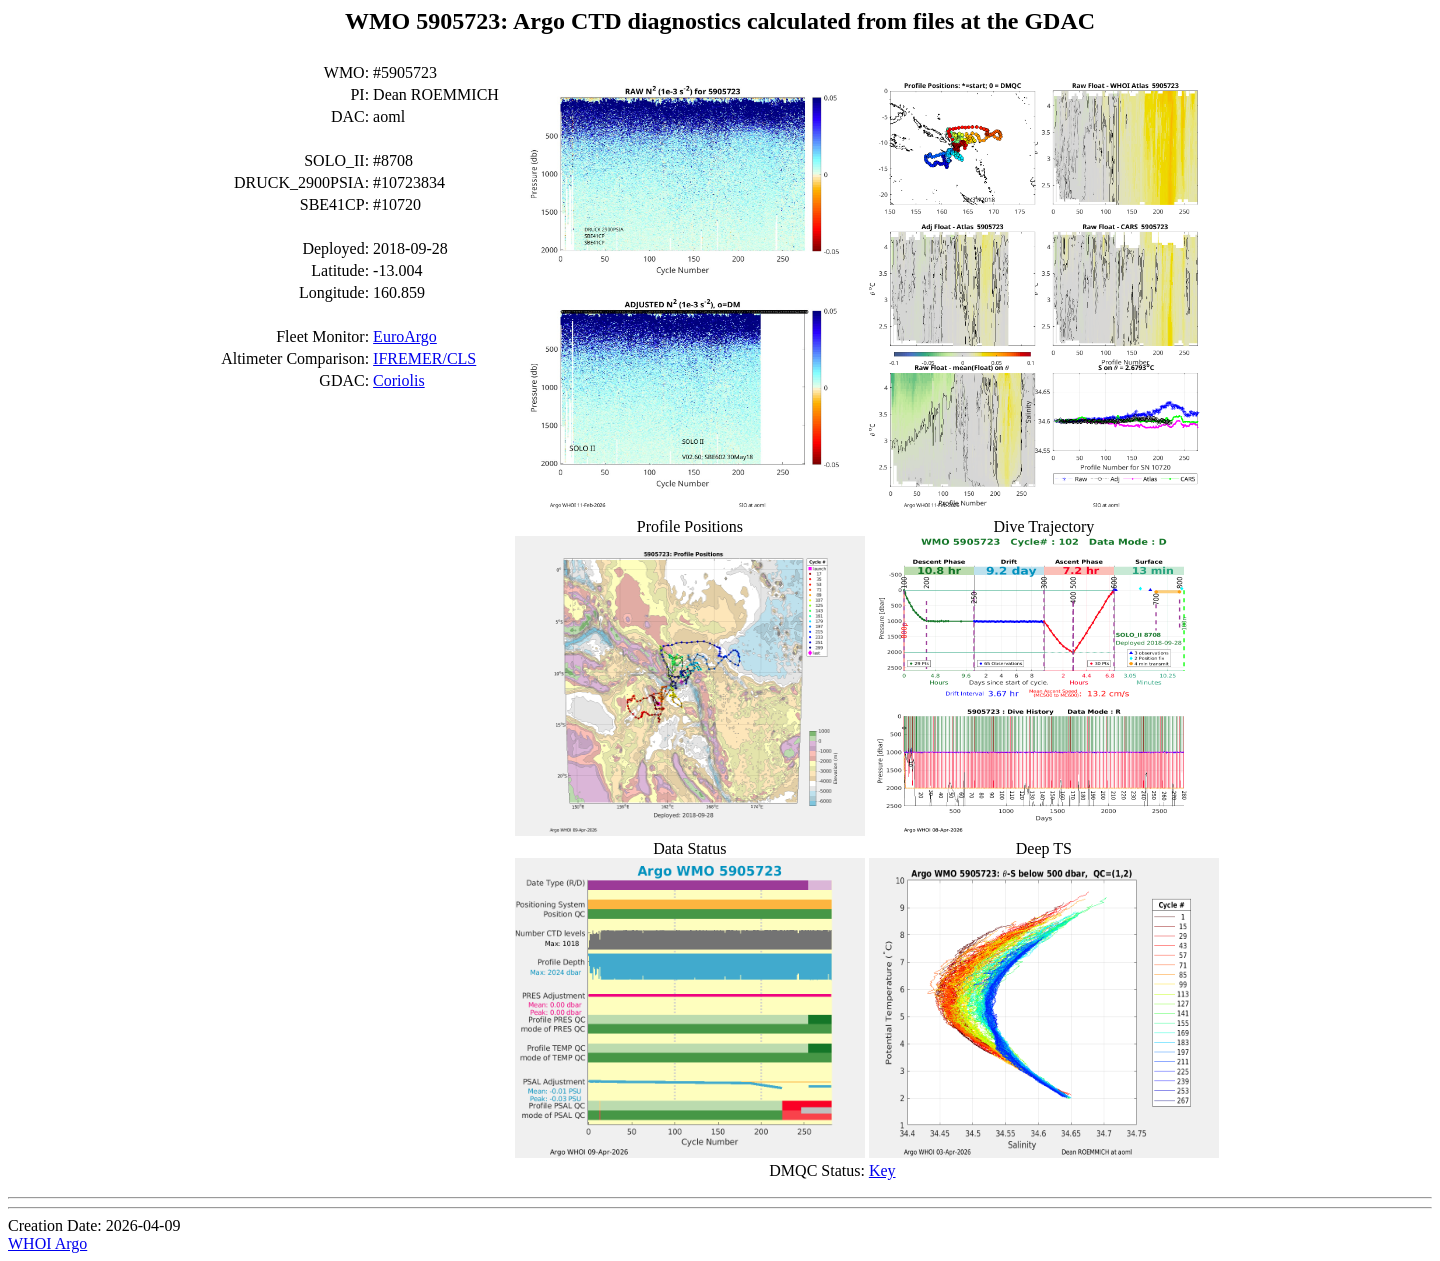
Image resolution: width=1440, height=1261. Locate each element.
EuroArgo (405, 336)
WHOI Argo (47, 1243)
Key (882, 1170)
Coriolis (399, 380)
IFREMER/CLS (424, 358)
